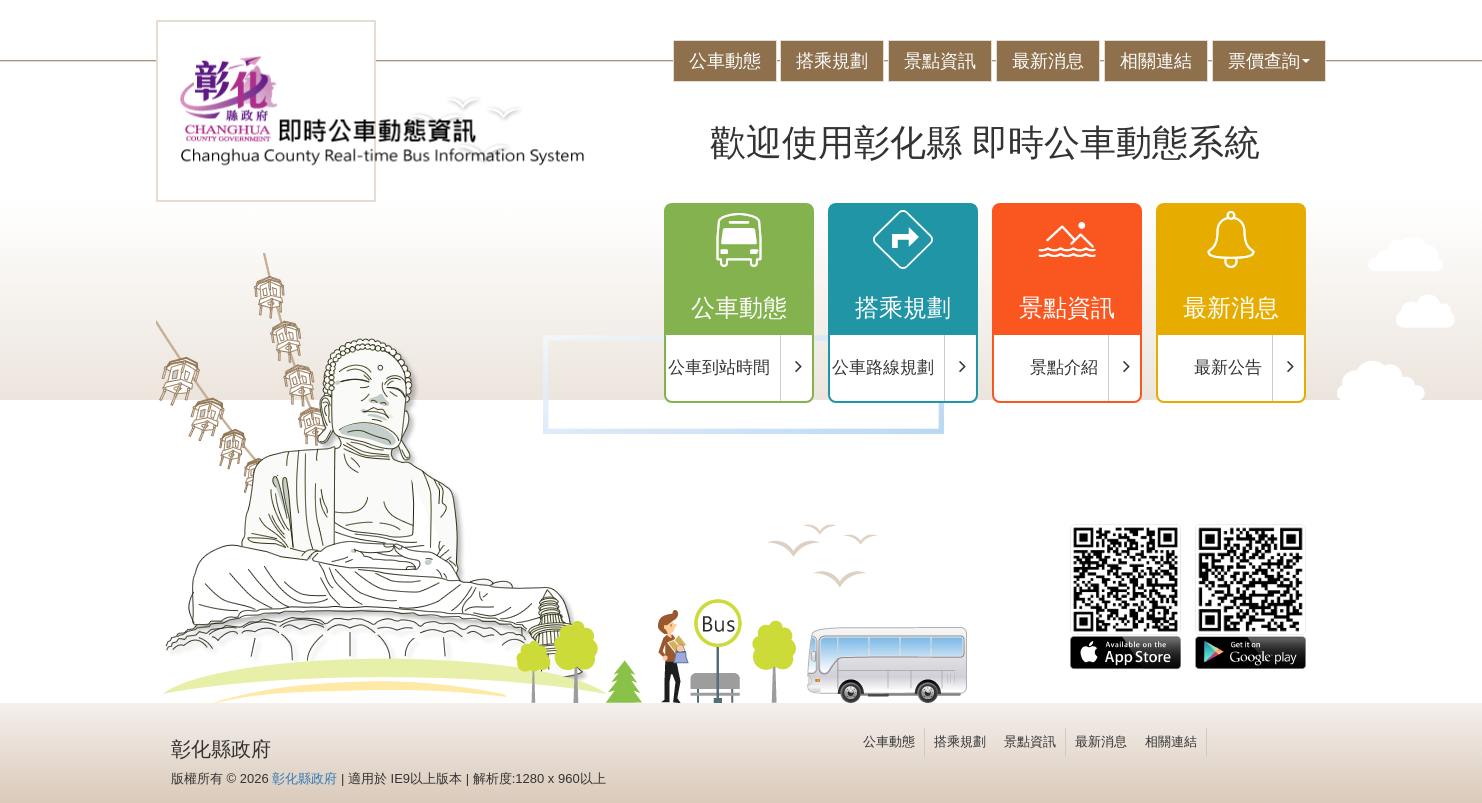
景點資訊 (940, 61)
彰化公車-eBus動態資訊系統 (382, 111)
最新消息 (1048, 61)
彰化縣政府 (304, 778)
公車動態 (725, 61)
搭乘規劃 (832, 61)
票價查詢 (1269, 61)
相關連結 (1156, 61)
